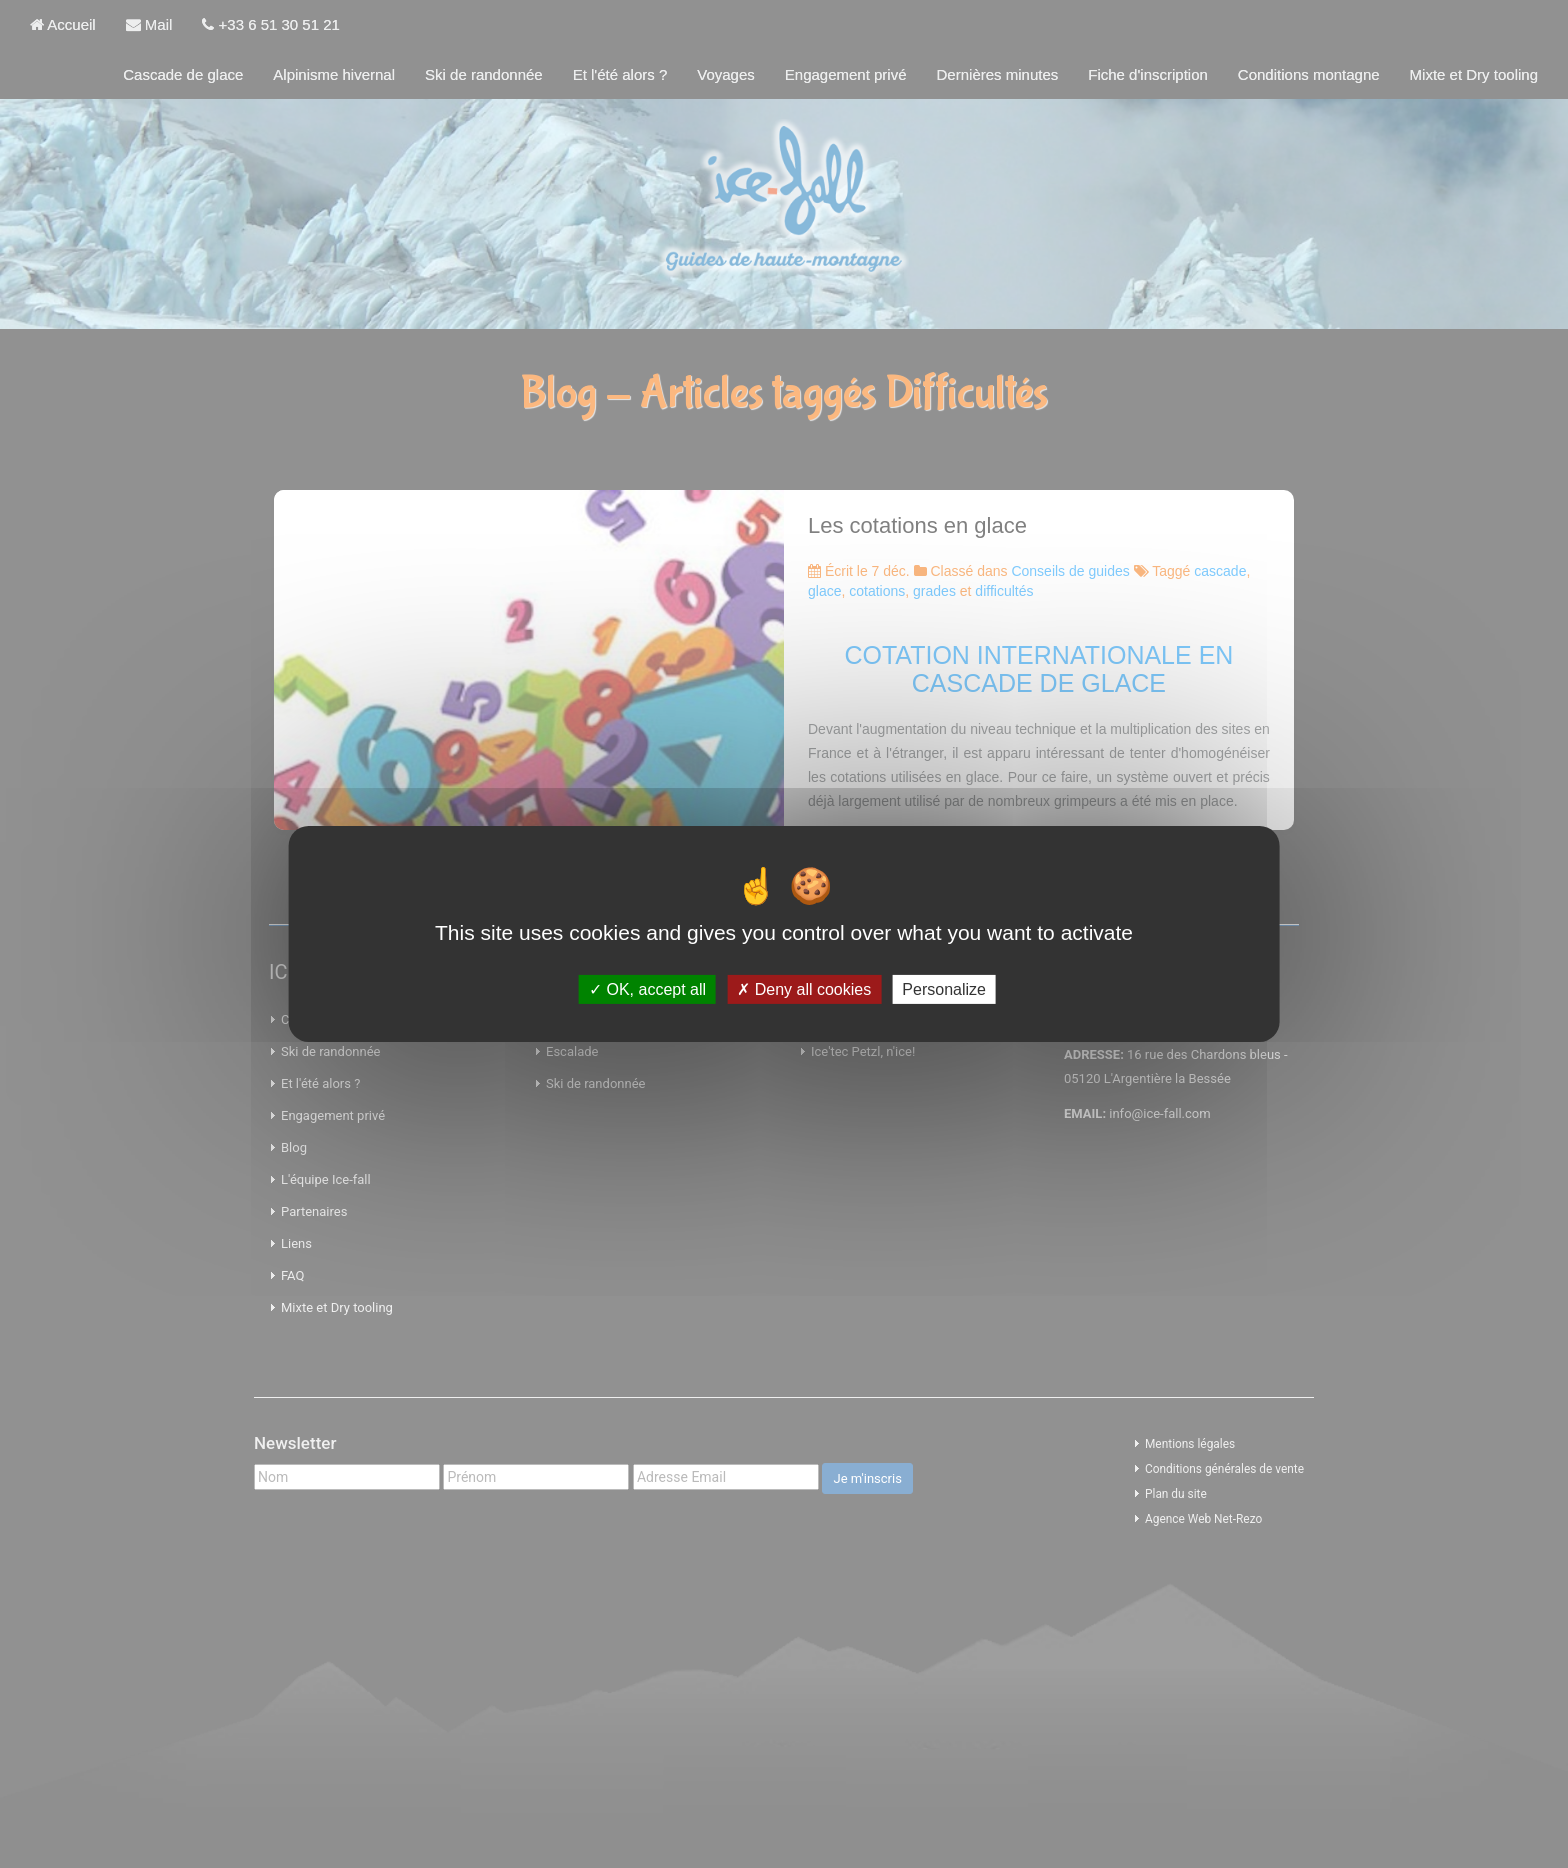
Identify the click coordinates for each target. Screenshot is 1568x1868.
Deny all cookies (804, 989)
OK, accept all (647, 989)
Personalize (944, 989)
